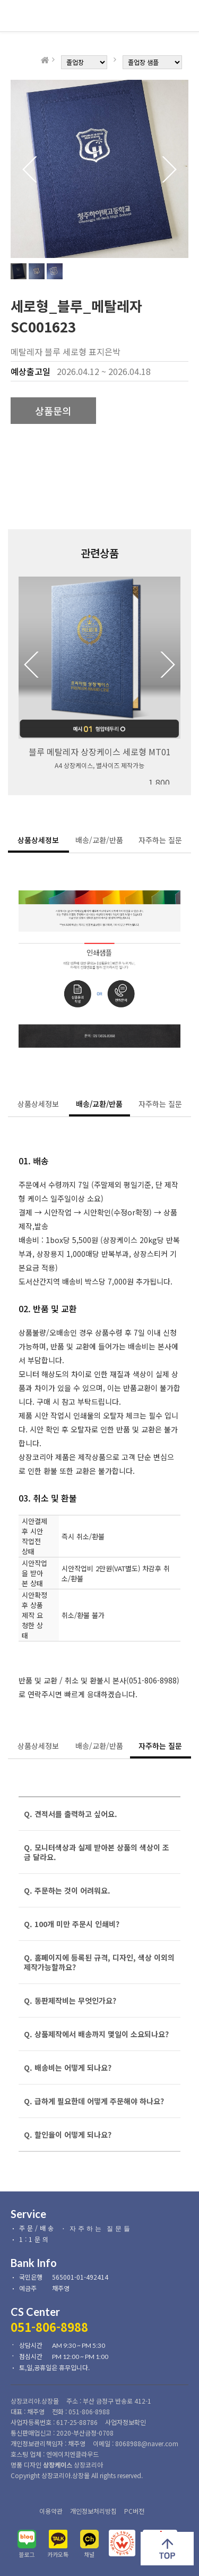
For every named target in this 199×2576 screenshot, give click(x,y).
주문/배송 (37, 2227)
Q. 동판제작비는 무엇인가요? (70, 2000)
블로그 (26, 2554)
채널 (89, 2554)
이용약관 (51, 2510)
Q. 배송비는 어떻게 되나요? (67, 2067)
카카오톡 (57, 2554)
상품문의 (53, 411)
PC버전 (134, 2510)
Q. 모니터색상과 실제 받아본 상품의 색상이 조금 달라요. (96, 1852)
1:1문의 (34, 2239)
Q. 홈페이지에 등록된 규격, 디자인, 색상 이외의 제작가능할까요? (99, 1962)
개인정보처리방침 (93, 2510)
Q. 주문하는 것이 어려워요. (67, 1890)
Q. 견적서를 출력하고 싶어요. (70, 1813)
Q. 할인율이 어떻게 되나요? (67, 2134)
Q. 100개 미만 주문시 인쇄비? (71, 1924)
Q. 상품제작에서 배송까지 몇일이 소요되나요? (96, 2034)
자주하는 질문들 (101, 2228)
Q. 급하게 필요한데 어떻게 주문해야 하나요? (94, 2101)
